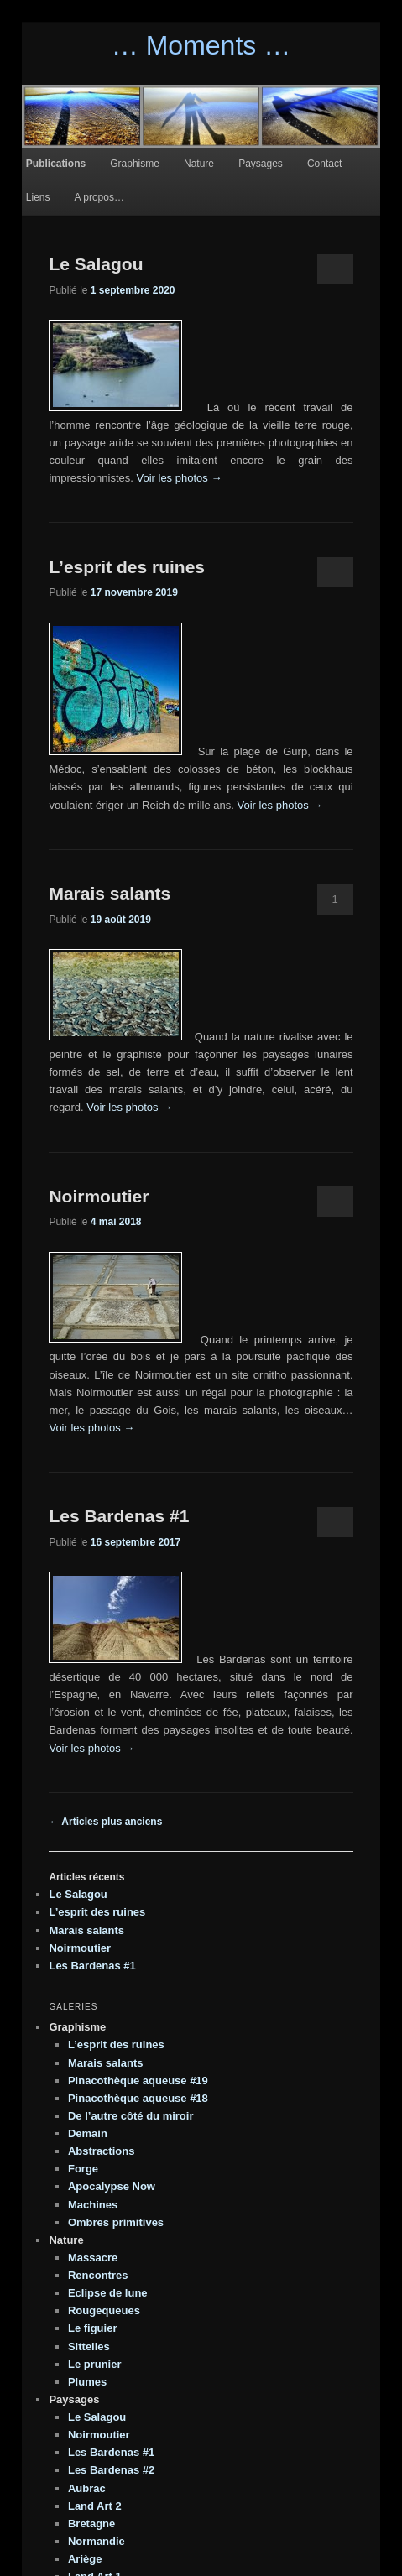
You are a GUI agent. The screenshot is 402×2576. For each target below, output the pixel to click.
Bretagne (91, 2523)
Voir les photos (179, 478)
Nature (199, 163)
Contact (324, 163)
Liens (38, 197)
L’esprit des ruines (127, 566)
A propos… (99, 197)
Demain (87, 2133)
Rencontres (98, 2275)
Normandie (96, 2541)
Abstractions (101, 2151)
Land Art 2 (95, 2506)
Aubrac (87, 2488)
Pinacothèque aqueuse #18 (138, 2098)
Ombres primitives (116, 2222)
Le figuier (92, 2328)
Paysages (260, 163)
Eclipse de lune (108, 2293)
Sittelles (89, 2346)
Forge (83, 2168)
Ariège (85, 2559)
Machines (92, 2204)
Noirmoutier (99, 1196)
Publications (56, 163)
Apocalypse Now (111, 2186)
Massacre (92, 2257)
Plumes (87, 2381)
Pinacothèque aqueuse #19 (138, 2080)
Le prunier (95, 2364)
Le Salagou (96, 264)
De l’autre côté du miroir (131, 2115)
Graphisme (134, 163)
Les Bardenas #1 (119, 1515)
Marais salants (109, 893)
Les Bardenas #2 (111, 2470)
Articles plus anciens (105, 1822)
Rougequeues (104, 2310)
